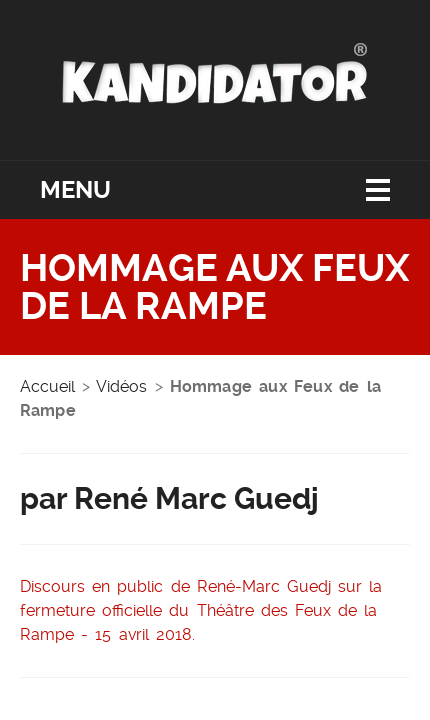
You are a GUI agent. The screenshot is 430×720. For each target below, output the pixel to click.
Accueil (47, 386)
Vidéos (121, 386)
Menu (75, 190)
